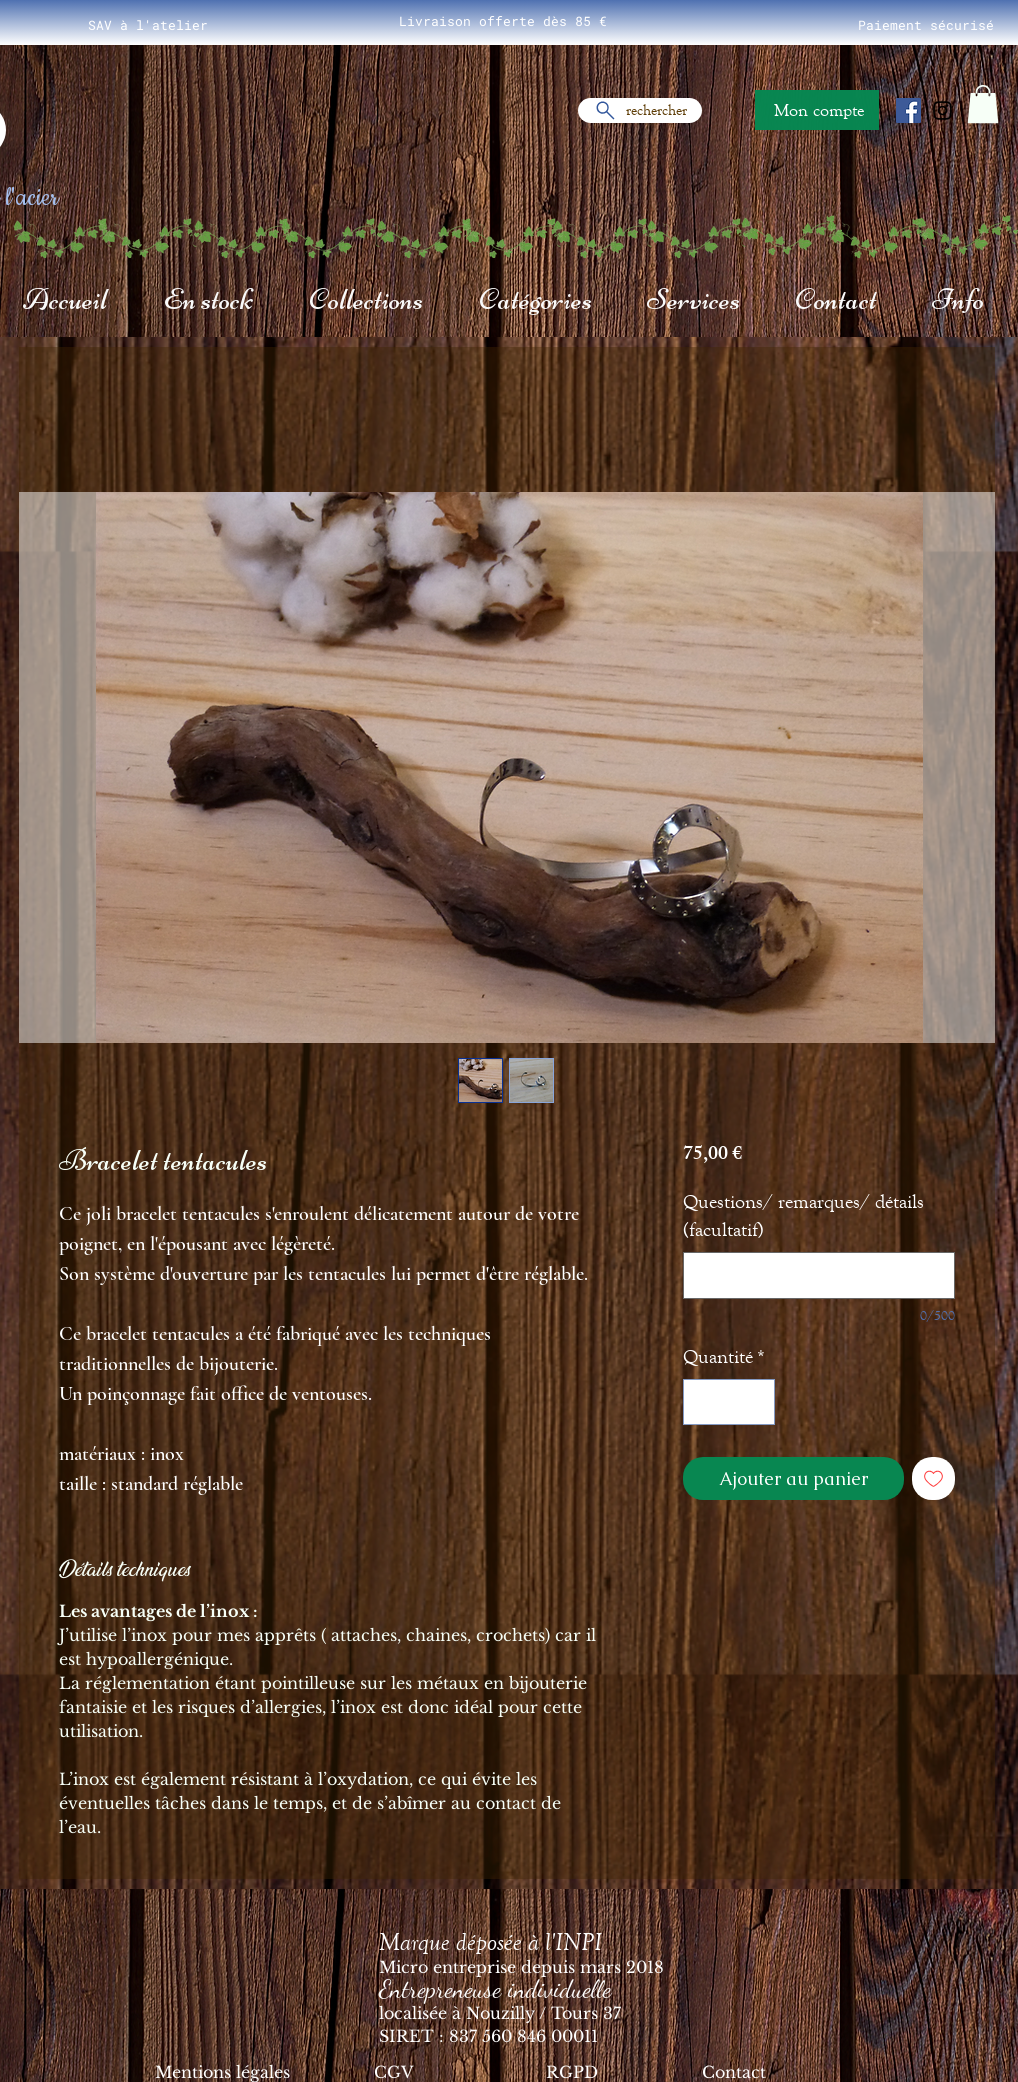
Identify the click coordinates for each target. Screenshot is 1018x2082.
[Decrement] (703, 1402)
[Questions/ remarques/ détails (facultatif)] (819, 1275)
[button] (983, 104)
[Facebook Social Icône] (908, 110)
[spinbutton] (729, 1402)
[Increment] (755, 1402)
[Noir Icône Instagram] (942, 110)
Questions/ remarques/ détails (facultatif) (803, 1215)
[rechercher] (640, 110)
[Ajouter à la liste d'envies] (933, 1478)
